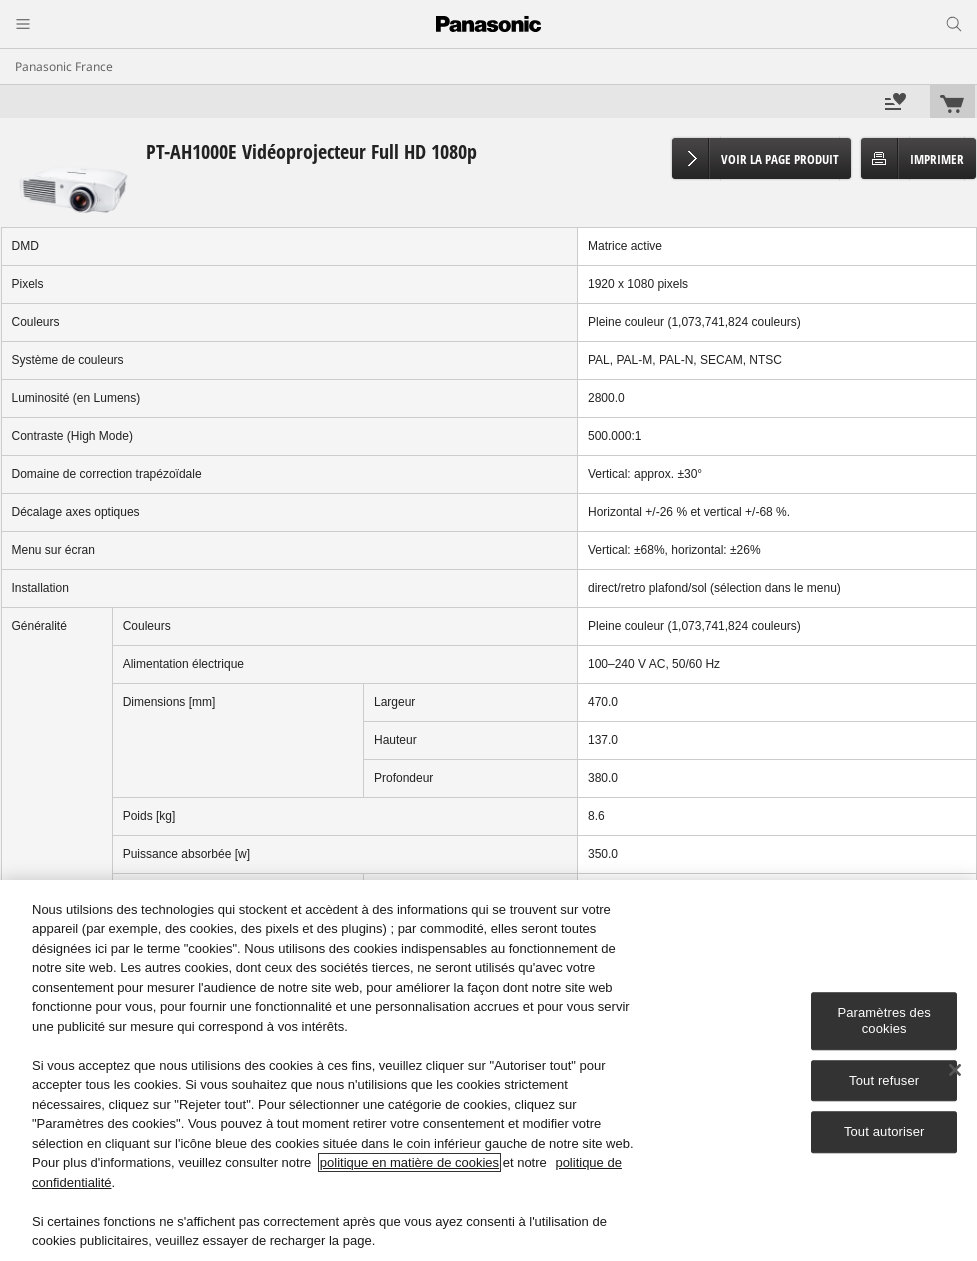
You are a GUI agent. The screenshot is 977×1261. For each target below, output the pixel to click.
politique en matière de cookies (409, 1162)
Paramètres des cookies (884, 1021)
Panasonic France (64, 66)
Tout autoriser (884, 1131)
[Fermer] (955, 1070)
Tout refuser (884, 1080)
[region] (488, 1070)
